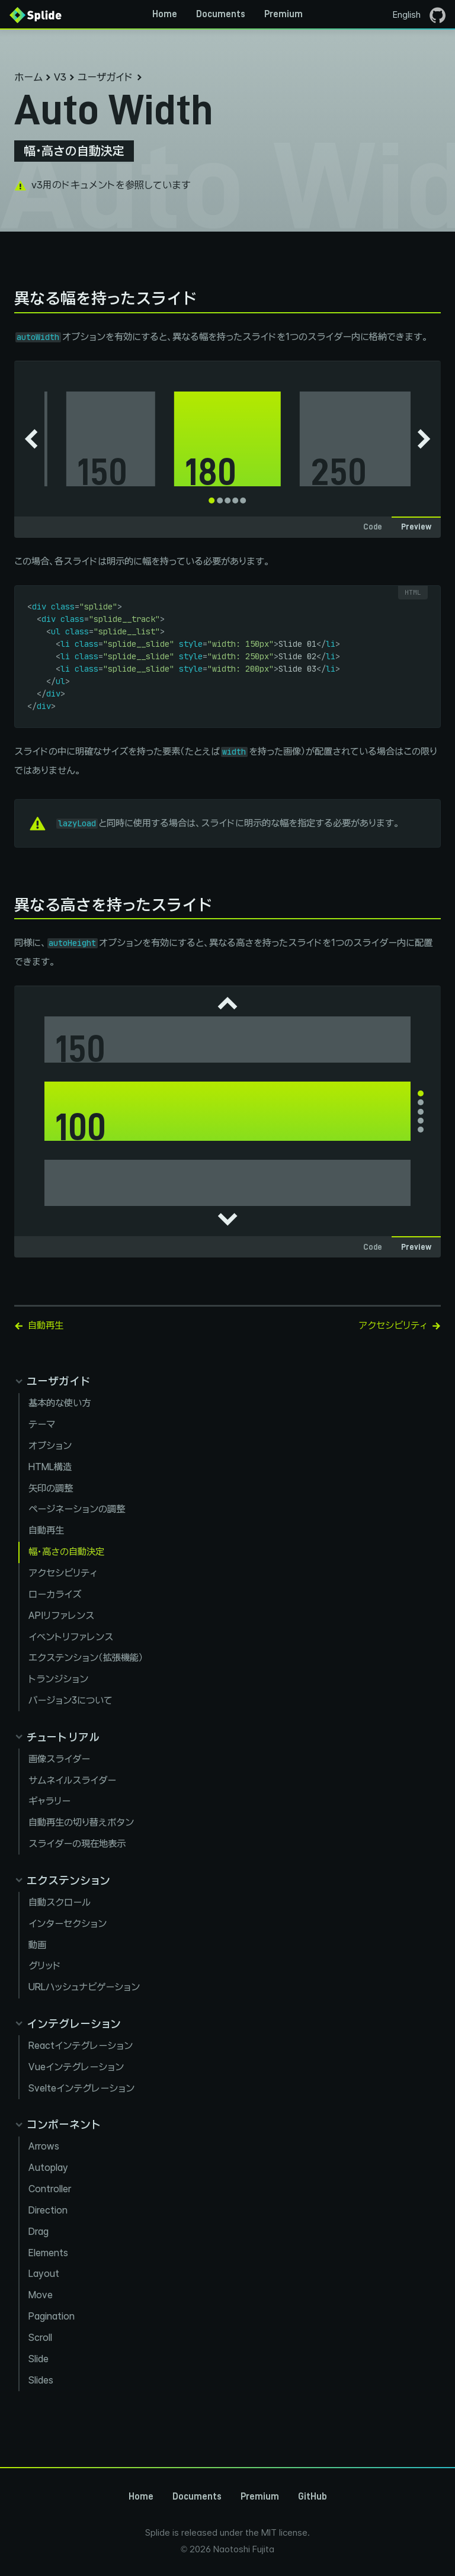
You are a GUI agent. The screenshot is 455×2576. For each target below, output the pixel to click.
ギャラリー (49, 1801)
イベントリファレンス (70, 1636)
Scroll (40, 2337)
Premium (283, 14)
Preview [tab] (416, 526)
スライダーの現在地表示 (77, 1843)
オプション (50, 1445)
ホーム (28, 77)
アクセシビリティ (62, 1572)
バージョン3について (70, 1700)
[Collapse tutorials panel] (57, 1737)
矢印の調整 (50, 1488)
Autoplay (48, 2167)
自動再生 (46, 1530)
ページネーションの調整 (76, 1508)
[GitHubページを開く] (438, 14)
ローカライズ (54, 1594)
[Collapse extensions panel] (62, 1880)
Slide (38, 2358)
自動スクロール (59, 1902)
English (407, 14)
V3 (60, 77)
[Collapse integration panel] (67, 2023)
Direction (48, 2210)
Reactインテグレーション (80, 2045)
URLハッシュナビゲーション (84, 1986)
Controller (49, 2188)
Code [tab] (372, 526)
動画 (37, 1944)
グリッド (44, 1965)
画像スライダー (59, 1758)
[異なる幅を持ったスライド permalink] (8, 298)
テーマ (41, 1424)
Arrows (43, 2146)
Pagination (51, 2316)
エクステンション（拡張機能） (85, 1657)
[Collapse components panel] (57, 2124)
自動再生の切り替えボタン (81, 1822)
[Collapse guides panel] (52, 1381)
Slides (40, 2380)
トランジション (58, 1678)
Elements (48, 2252)
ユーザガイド (105, 77)
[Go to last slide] (31, 438)
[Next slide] (424, 438)
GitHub (312, 2496)
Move (40, 2295)
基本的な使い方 (59, 1402)
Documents (220, 14)
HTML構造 (50, 1466)
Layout (43, 2273)
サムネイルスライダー (72, 1780)
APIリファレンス (61, 1615)
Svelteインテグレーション (81, 2088)
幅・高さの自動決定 (66, 1551)
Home (164, 14)
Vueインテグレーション (76, 2066)
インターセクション (67, 1923)
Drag (38, 2231)
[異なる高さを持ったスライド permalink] (8, 905)
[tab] (212, 500)
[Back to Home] (35, 14)
